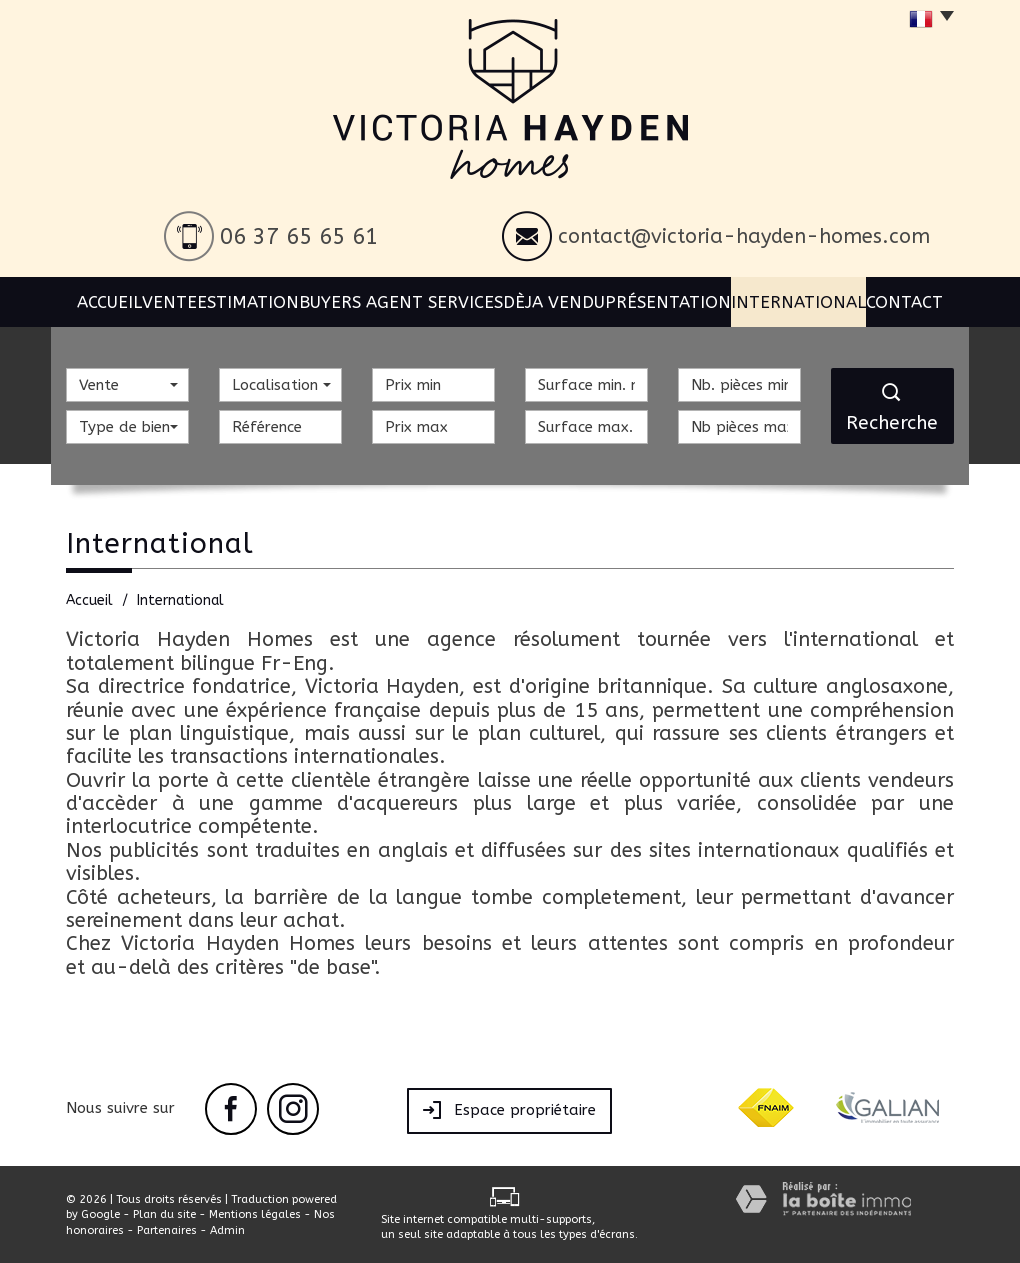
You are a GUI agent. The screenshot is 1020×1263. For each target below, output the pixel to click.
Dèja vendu (560, 299)
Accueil (105, 299)
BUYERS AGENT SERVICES (413, 299)
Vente (179, 299)
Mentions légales (255, 1214)
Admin (227, 1230)
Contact (909, 299)
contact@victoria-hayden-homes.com (744, 236)
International (799, 299)
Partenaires (167, 1230)
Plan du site (164, 1214)
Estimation (266, 299)
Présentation (674, 299)
